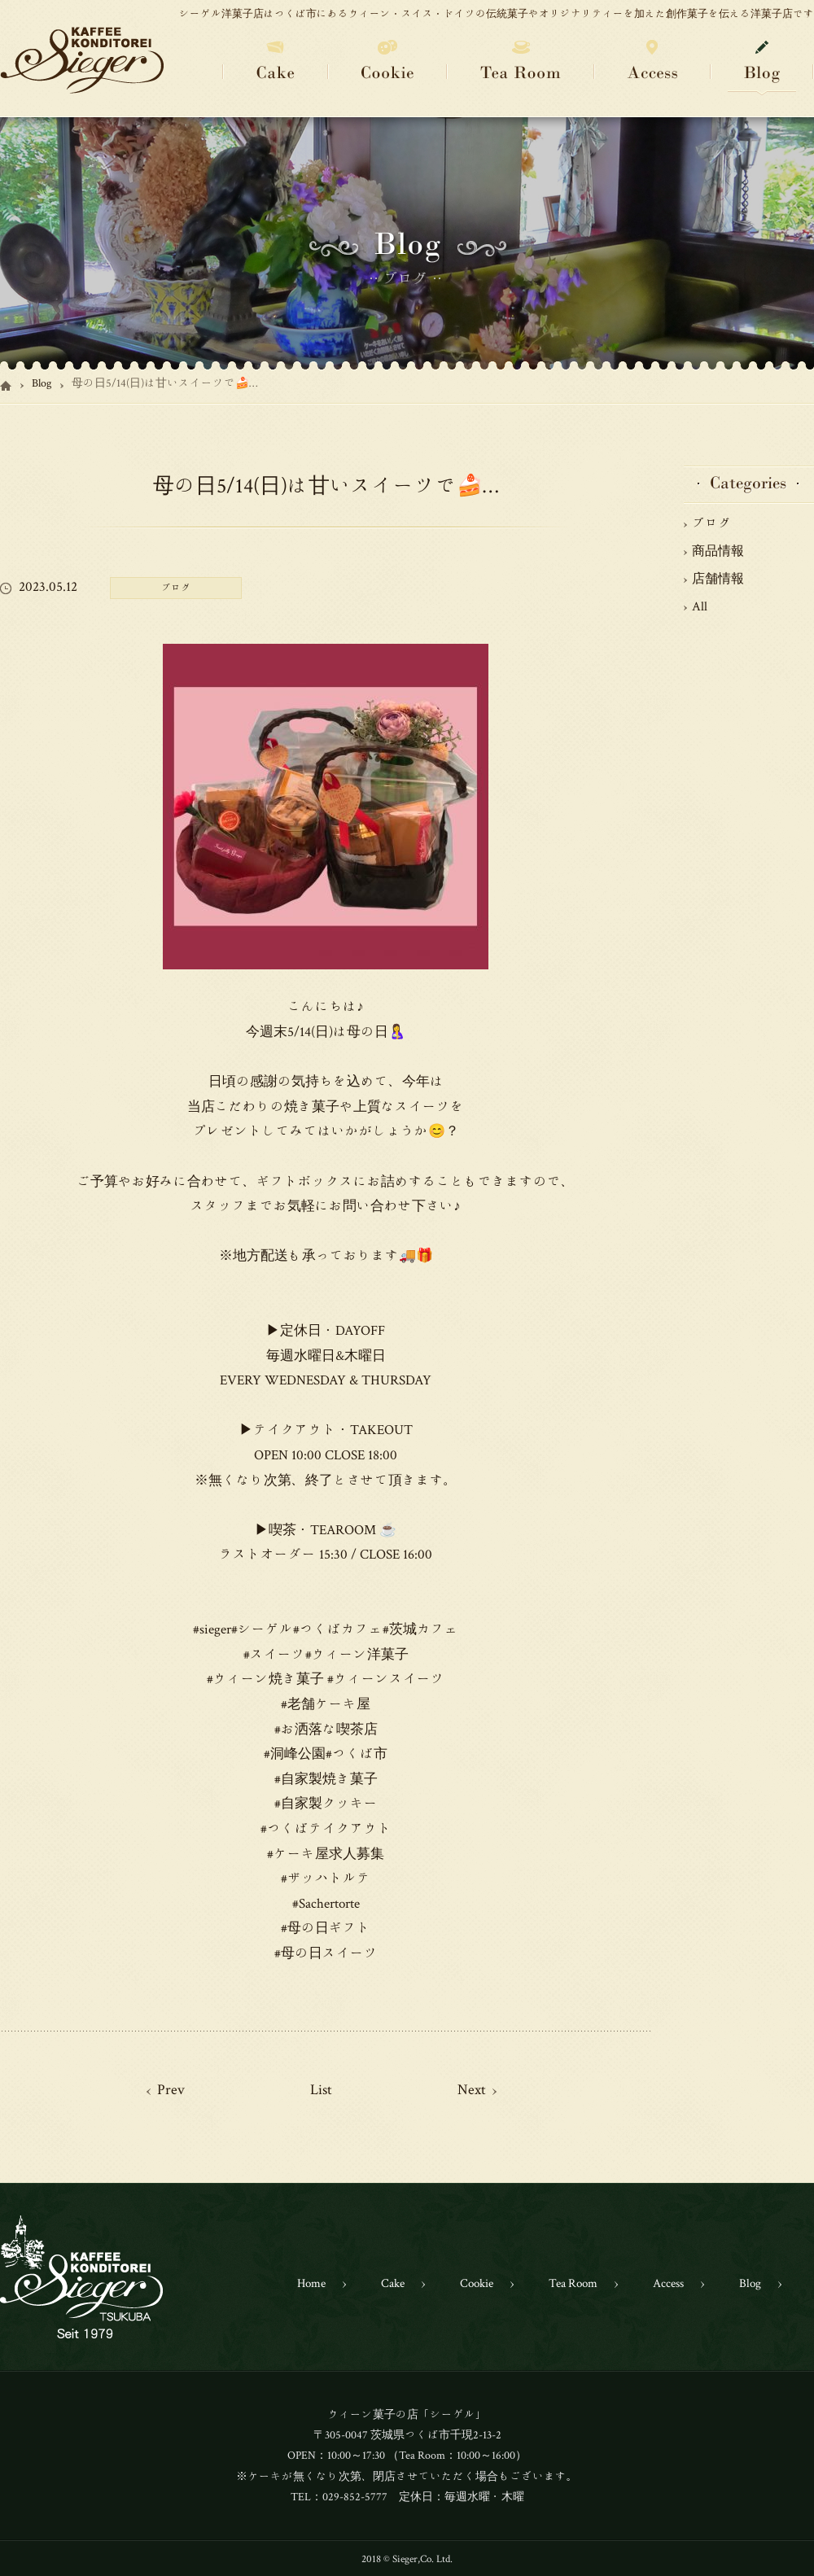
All (699, 605)
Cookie (476, 2282)
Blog (41, 382)
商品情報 (718, 550)
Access (668, 2282)
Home (311, 2282)
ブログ (711, 522)
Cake (393, 2282)
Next (471, 2088)
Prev (171, 2088)
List (321, 2088)
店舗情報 (718, 577)
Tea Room (573, 2282)
